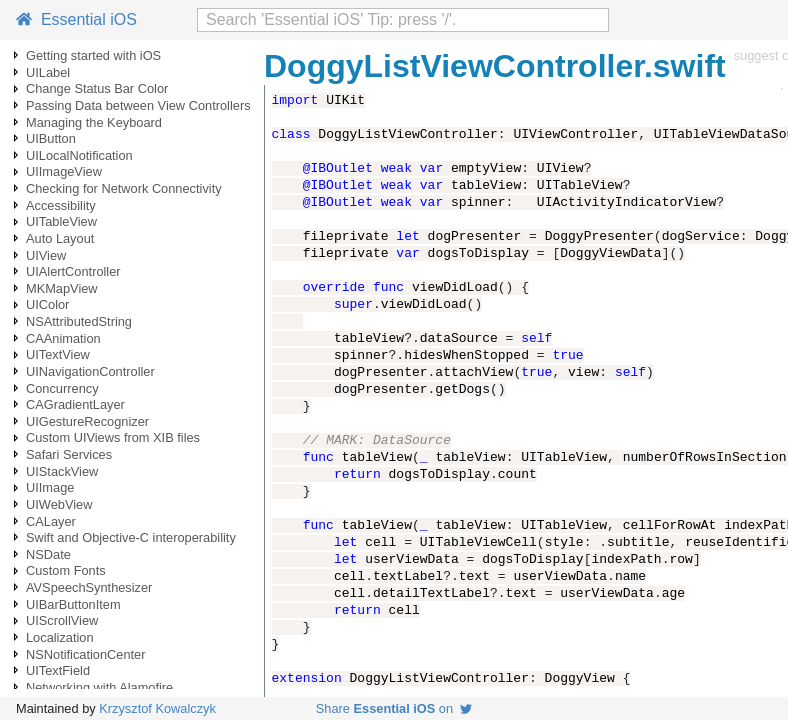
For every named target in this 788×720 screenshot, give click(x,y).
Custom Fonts (66, 570)
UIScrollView (62, 620)
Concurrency (62, 388)
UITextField (58, 670)
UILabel (48, 72)
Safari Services (69, 454)
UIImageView (64, 171)
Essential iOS (76, 19)
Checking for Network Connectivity (124, 188)
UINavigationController (90, 371)
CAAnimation (63, 338)
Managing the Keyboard (94, 122)
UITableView (61, 221)
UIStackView (62, 471)
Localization (60, 637)
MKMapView (62, 288)
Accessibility (61, 205)
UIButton (51, 138)
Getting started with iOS (93, 55)
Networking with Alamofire (99, 687)
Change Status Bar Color (97, 88)
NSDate (48, 554)
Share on (394, 708)
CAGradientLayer (75, 404)
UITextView (58, 354)
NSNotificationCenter (86, 654)
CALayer (51, 521)
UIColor (47, 304)
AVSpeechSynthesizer (89, 587)
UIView (46, 255)
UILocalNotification (79, 155)
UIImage (50, 487)
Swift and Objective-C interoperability (131, 537)
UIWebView (59, 504)
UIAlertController (73, 271)
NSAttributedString (79, 321)
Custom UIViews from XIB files (113, 437)
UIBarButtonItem (73, 604)
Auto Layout (60, 238)
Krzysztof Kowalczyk (157, 708)
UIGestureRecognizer (87, 421)
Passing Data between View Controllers (138, 105)
